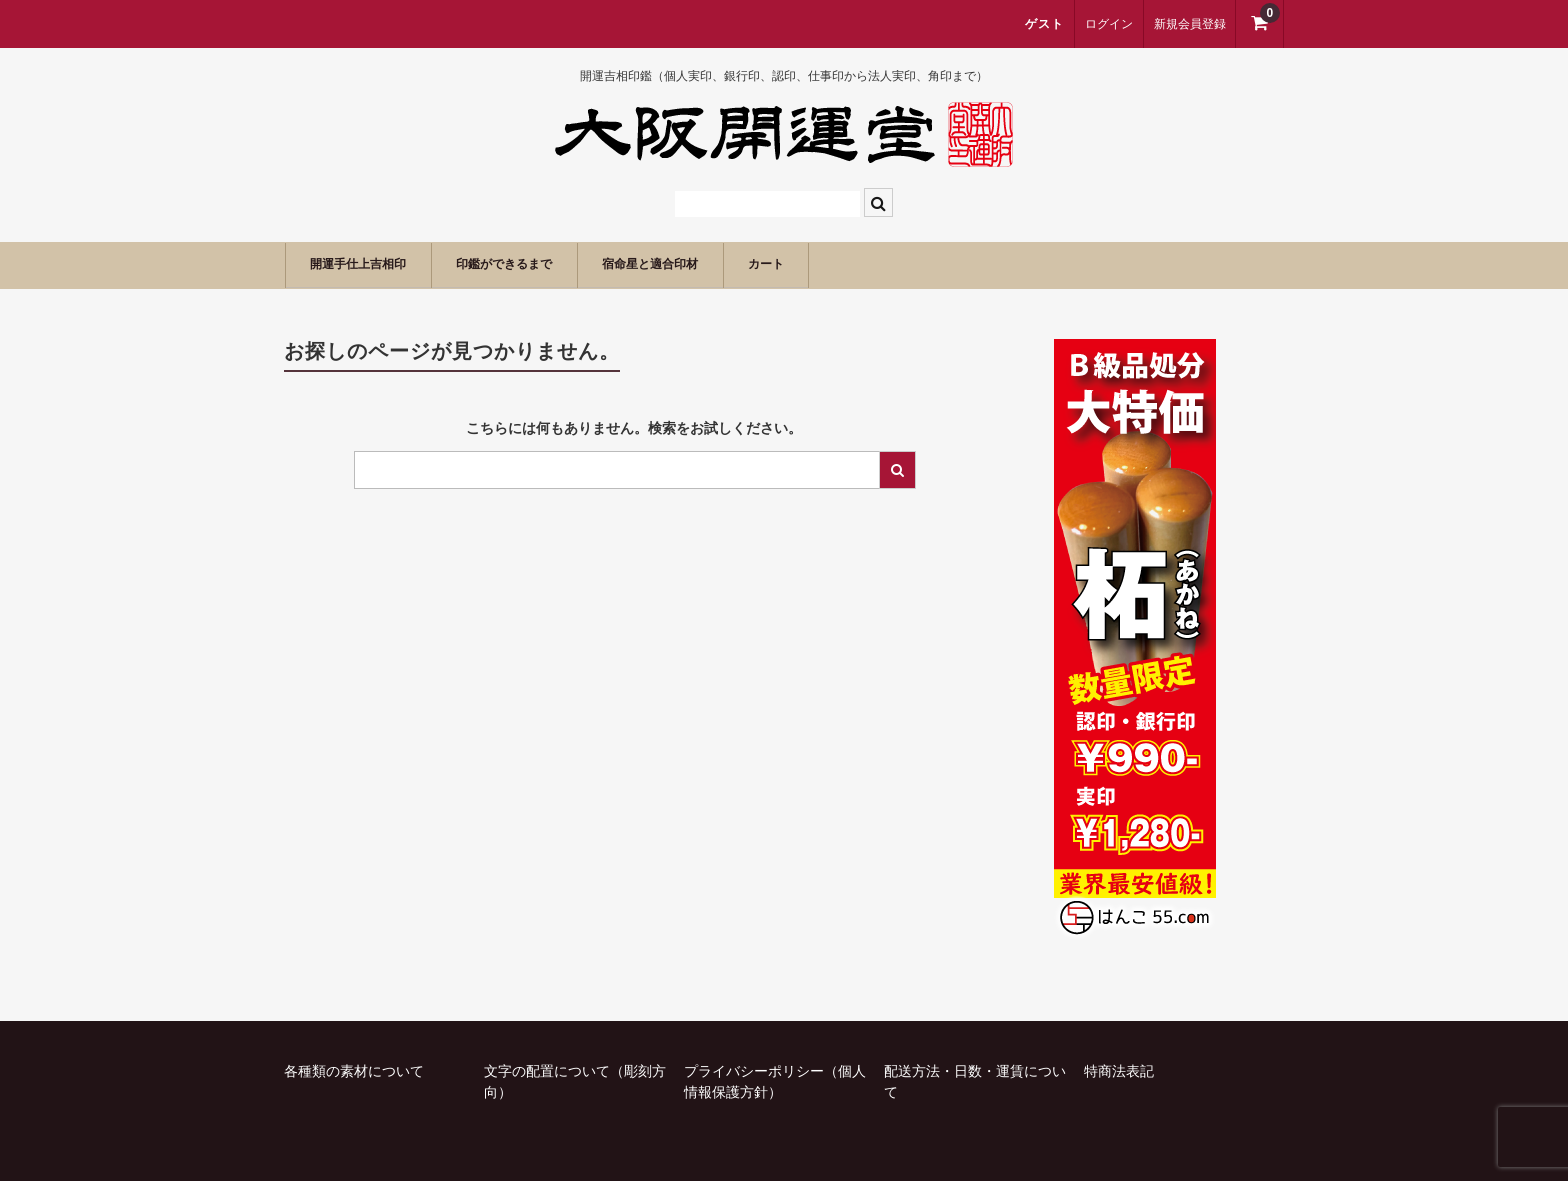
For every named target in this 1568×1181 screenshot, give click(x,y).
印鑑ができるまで (556, 263)
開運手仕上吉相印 (375, 263)
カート (880, 263)
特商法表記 (1119, 1069)
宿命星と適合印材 (737, 263)
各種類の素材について (354, 1069)
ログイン (1109, 24)
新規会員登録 (1190, 24)
